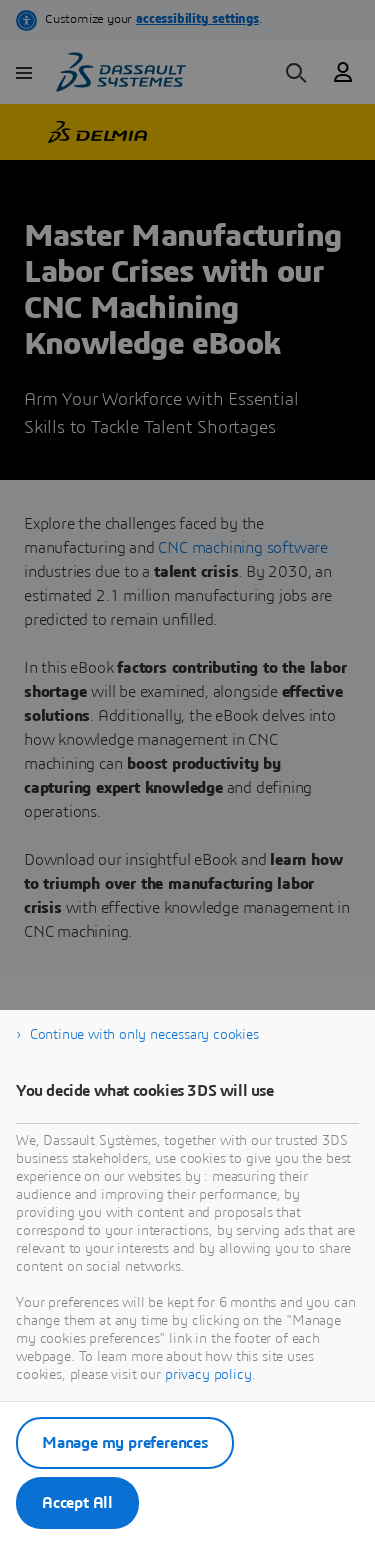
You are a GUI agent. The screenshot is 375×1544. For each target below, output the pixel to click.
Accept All (77, 1503)
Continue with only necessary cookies (144, 1035)
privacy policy (208, 1375)
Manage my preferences (125, 1443)
